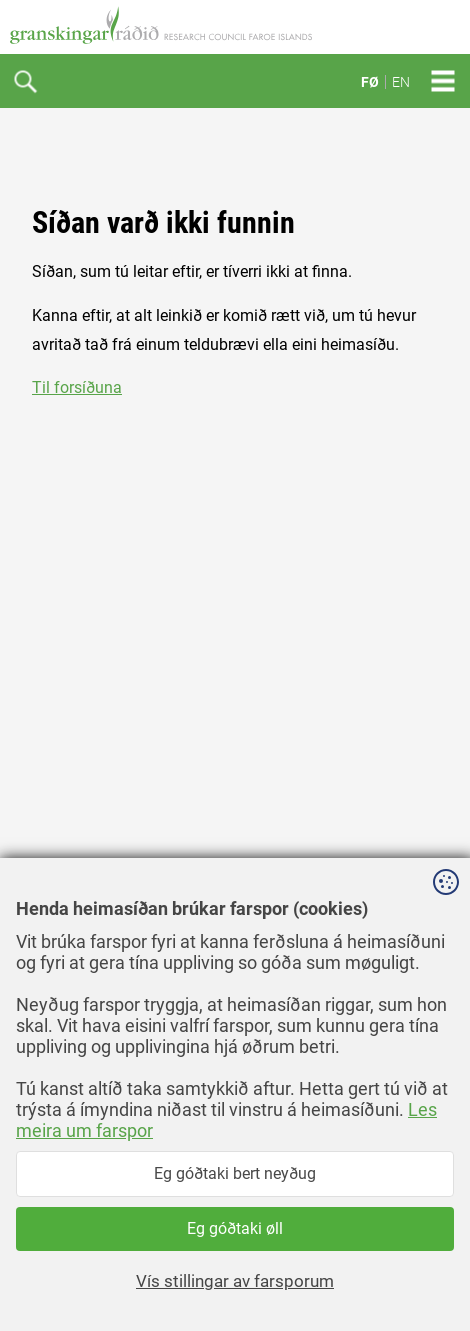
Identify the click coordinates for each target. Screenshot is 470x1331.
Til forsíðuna (77, 387)
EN (401, 82)
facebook (64, 1278)
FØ (370, 82)
